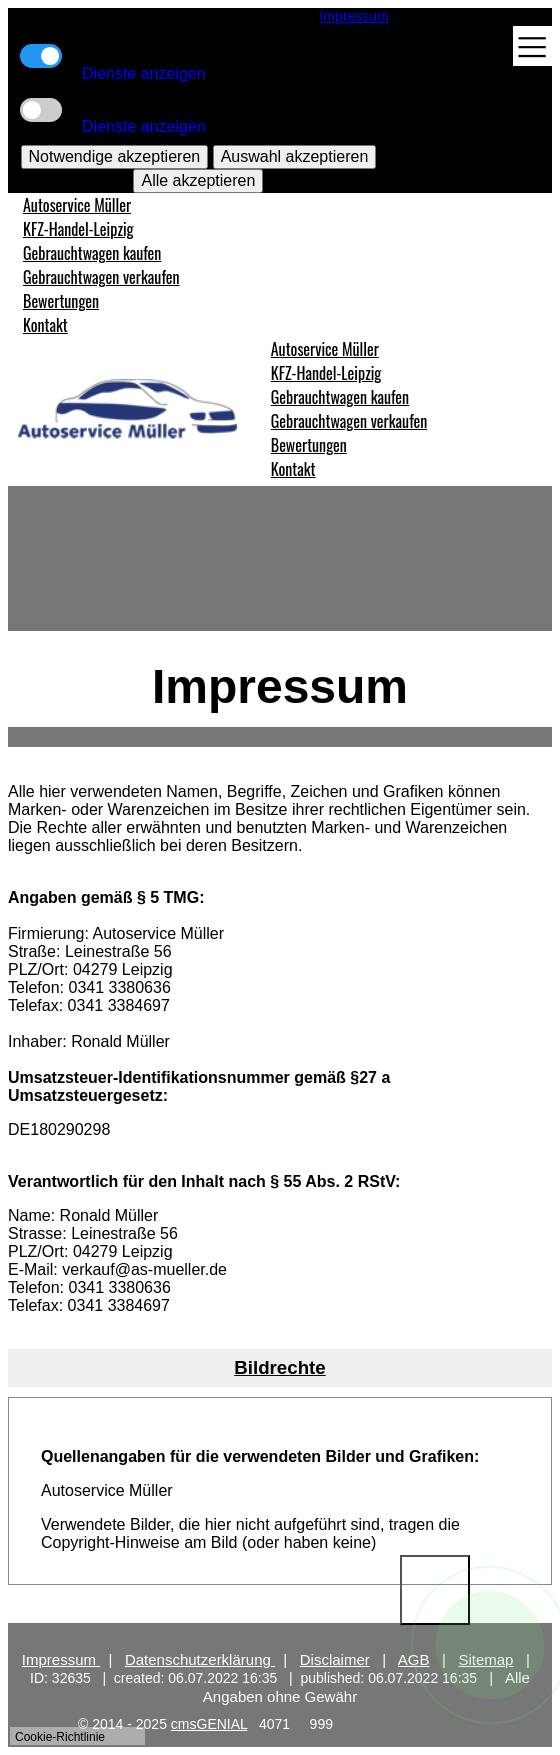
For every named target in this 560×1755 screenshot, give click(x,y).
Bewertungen (61, 301)
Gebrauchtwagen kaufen (92, 253)
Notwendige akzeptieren (115, 156)
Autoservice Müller (77, 205)
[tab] (280, 1368)
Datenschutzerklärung (200, 1659)
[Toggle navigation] (532, 47)
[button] (280, 1368)
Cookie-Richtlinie (60, 1737)
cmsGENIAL (209, 1724)
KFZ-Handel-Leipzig (78, 229)
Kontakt (45, 325)
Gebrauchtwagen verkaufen (101, 277)
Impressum (354, 16)
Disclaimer (335, 1659)
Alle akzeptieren (198, 180)
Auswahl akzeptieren (295, 156)
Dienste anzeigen (144, 73)
